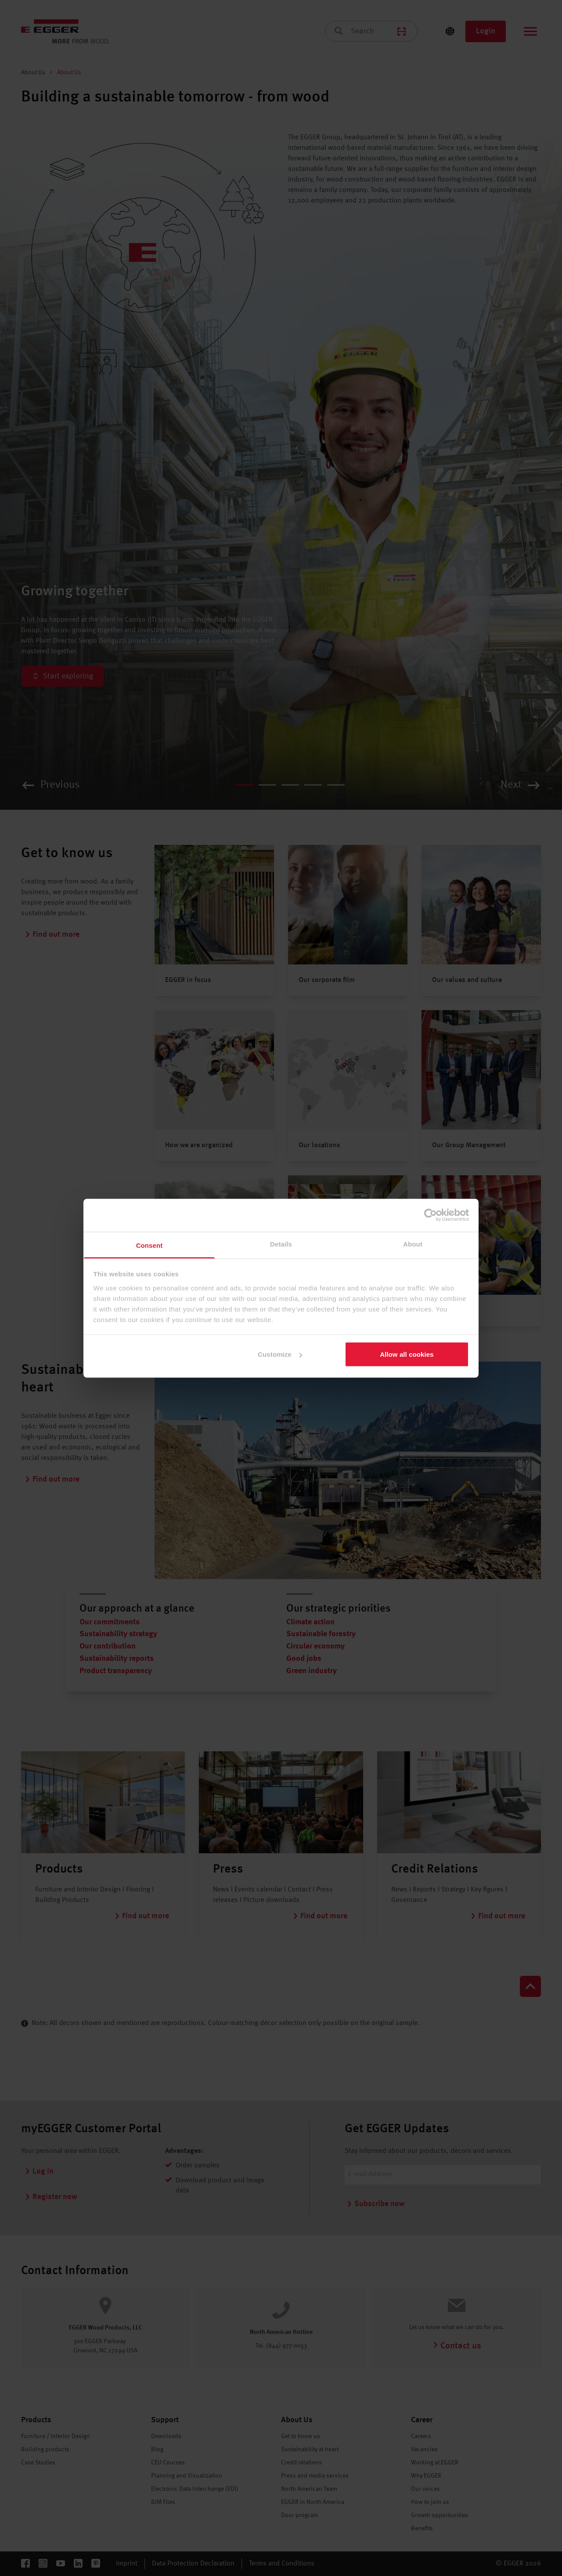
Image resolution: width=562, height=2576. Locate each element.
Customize (280, 1354)
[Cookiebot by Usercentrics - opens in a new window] (430, 1215)
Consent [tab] (149, 1245)
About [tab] (412, 1243)
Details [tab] (281, 1243)
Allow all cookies (407, 1354)
